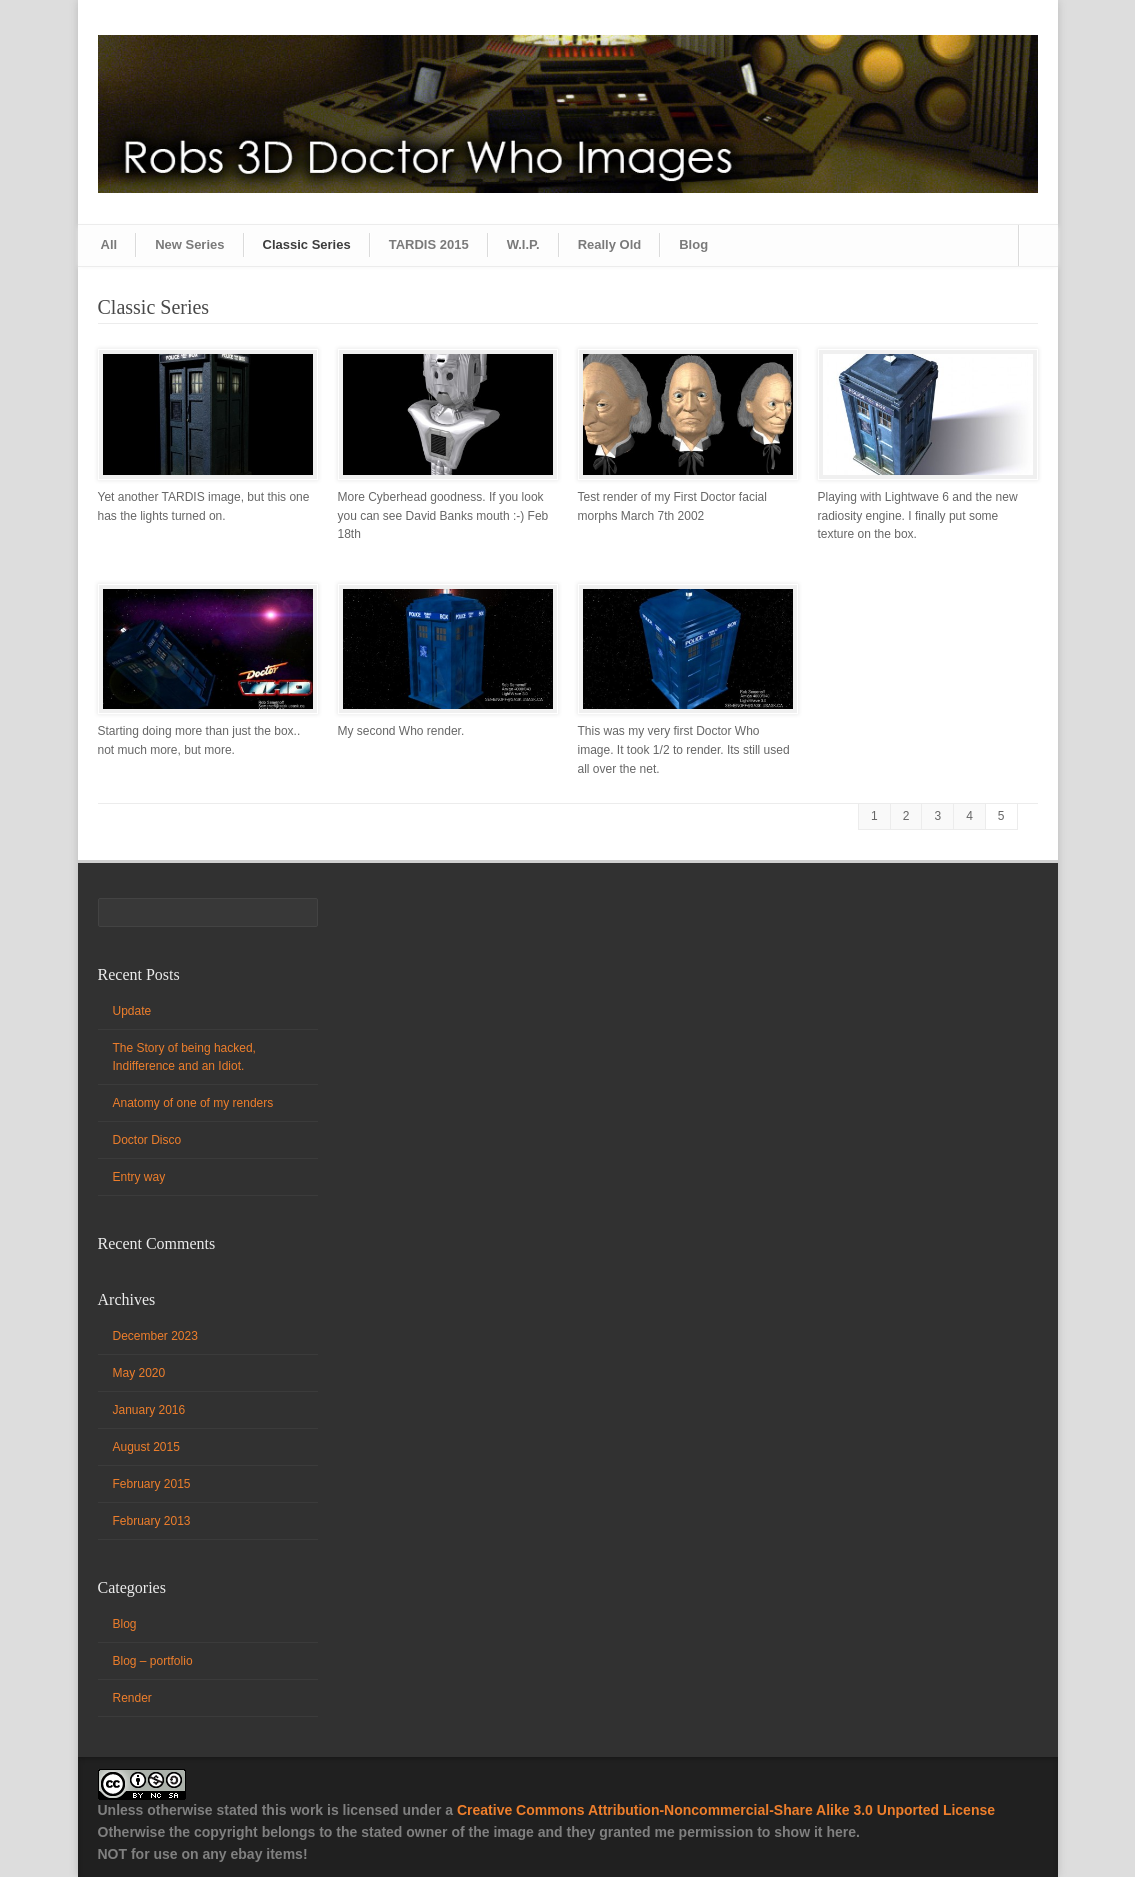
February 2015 (152, 1484)
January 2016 (149, 1410)
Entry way (139, 1177)
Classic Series (307, 244)
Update (132, 1011)
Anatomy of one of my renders (193, 1103)
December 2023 (155, 1336)
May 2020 (139, 1373)
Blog (693, 244)
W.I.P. (523, 244)
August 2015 (146, 1447)
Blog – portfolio (153, 1661)
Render (132, 1698)
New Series (189, 244)
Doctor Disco (147, 1140)
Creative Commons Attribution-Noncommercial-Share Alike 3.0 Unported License (726, 1810)
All (109, 244)
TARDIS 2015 (429, 244)
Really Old (610, 244)
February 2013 (152, 1521)
